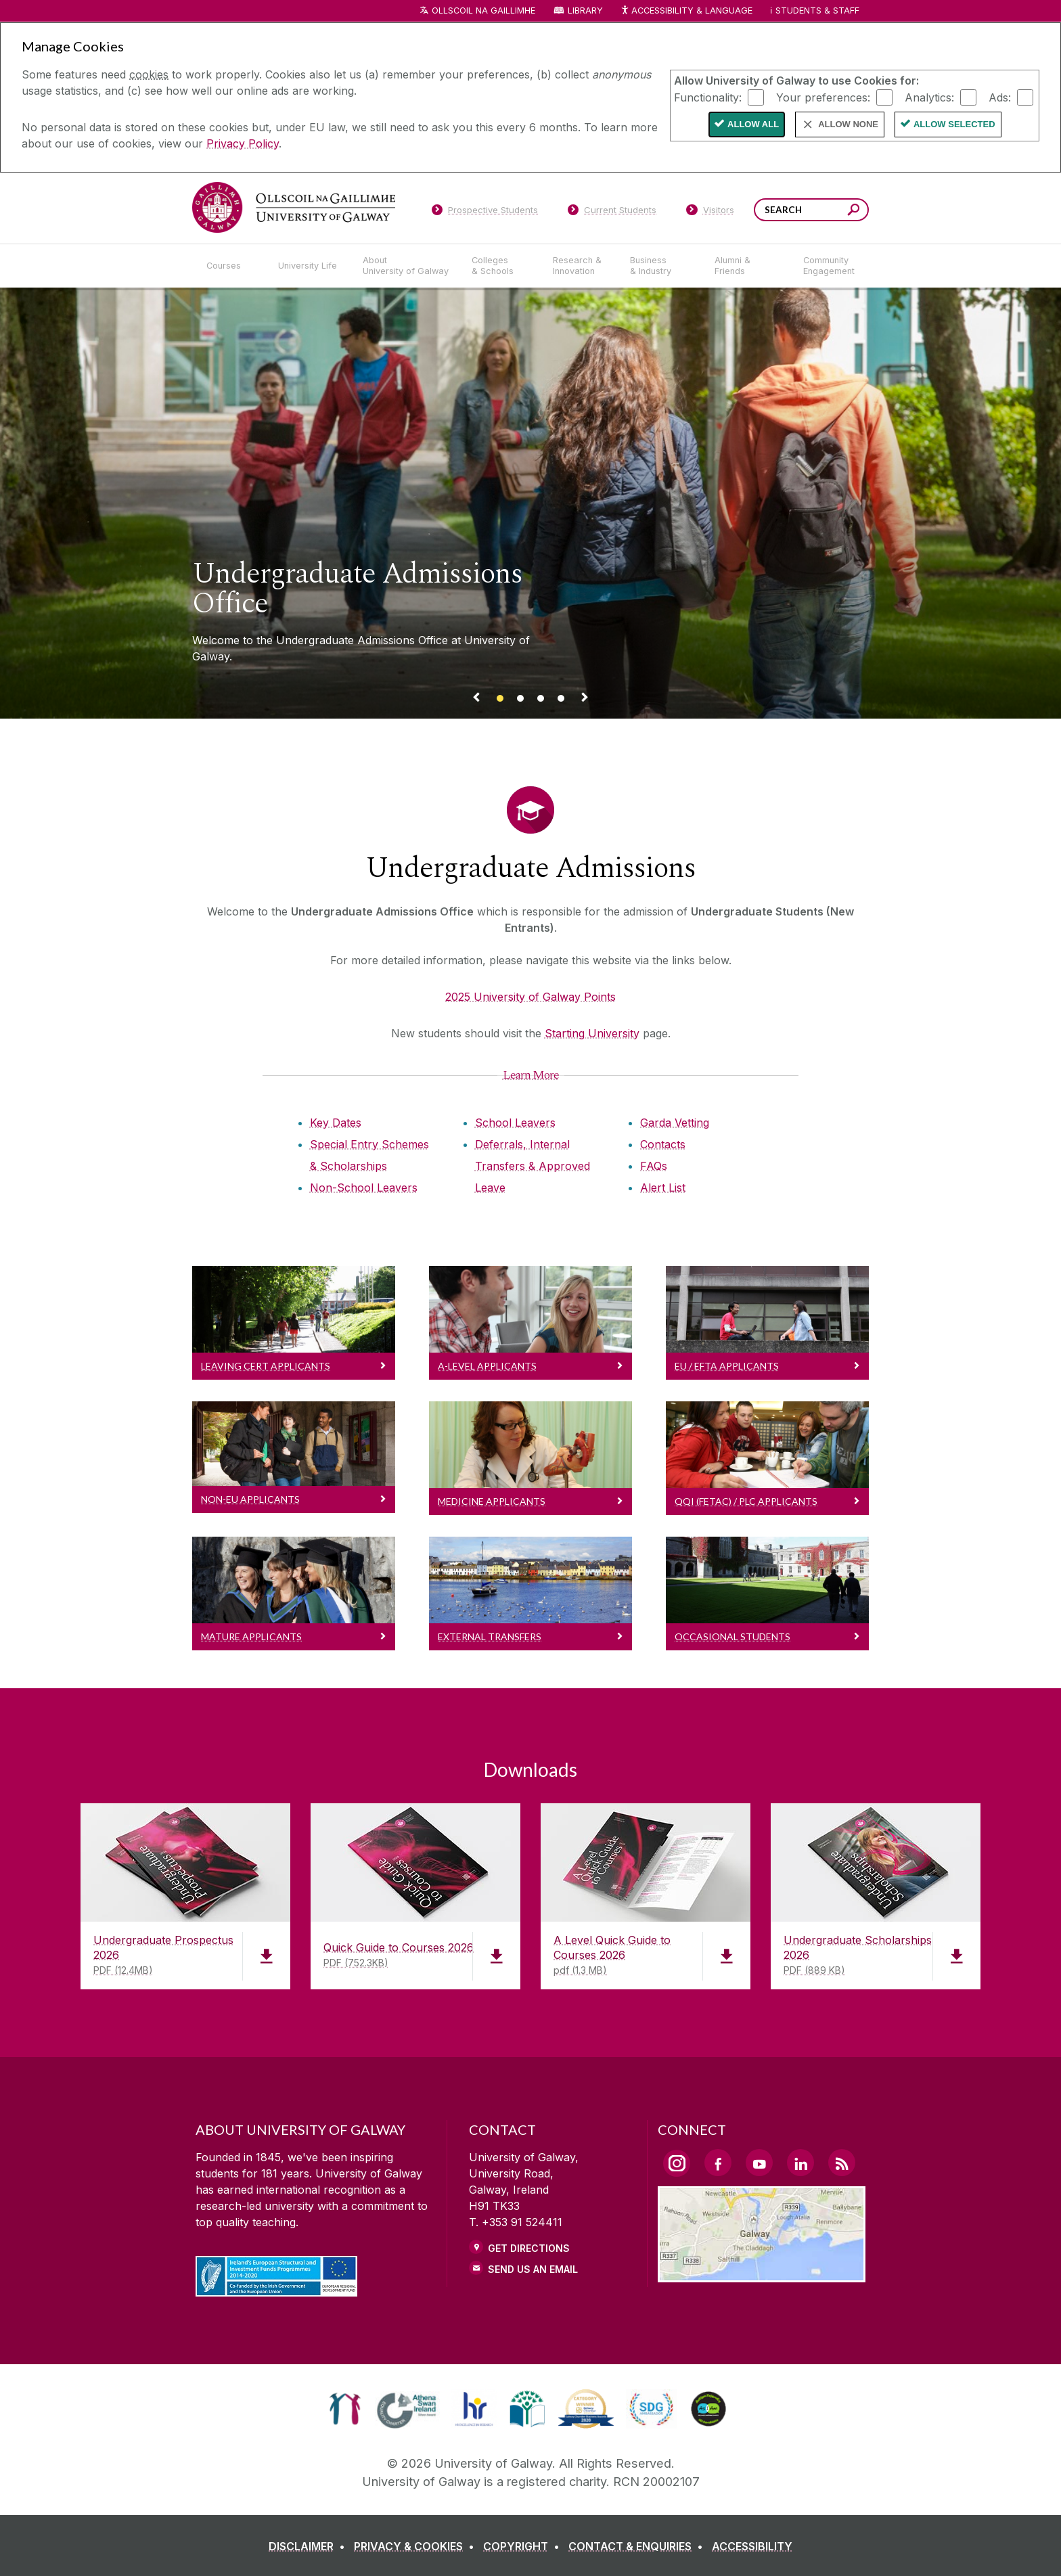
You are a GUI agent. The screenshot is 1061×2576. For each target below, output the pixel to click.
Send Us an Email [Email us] (533, 2269)
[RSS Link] (841, 2162)
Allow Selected (954, 124)
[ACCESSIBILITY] (752, 2546)
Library (585, 10)
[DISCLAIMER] (310, 2546)
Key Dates (335, 1122)
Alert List (662, 1187)
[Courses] (231, 266)
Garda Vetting (674, 1122)
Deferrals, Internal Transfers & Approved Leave (532, 1165)
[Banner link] (500, 700)
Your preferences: (823, 97)
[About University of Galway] (406, 266)
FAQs (653, 1166)
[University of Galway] (293, 207)
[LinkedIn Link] (800, 2162)
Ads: (1000, 97)
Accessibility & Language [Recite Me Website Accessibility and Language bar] (686, 11)
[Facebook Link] (717, 2162)
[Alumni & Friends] (748, 266)
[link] (344, 2409)
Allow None (848, 124)
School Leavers (515, 1122)
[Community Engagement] (828, 266)
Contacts (662, 1144)
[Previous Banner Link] (476, 700)
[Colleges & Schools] (501, 266)
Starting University (592, 1033)
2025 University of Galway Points (530, 996)
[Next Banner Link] (584, 700)
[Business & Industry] (661, 266)
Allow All (753, 124)
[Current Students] (612, 212)
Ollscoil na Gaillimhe (483, 10)
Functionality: (708, 97)
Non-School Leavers (363, 1187)
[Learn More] (530, 1075)
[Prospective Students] (484, 212)
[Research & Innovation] (580, 266)
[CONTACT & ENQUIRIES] (638, 2546)
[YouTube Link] (759, 2162)
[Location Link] (761, 2274)
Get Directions (529, 2248)
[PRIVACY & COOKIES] (417, 2546)
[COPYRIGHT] (524, 2546)
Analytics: (929, 97)
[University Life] (309, 266)
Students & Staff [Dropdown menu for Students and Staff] (817, 10)
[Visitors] (710, 212)
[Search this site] (853, 211)
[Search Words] (811, 209)
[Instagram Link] (676, 2163)
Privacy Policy (242, 143)
